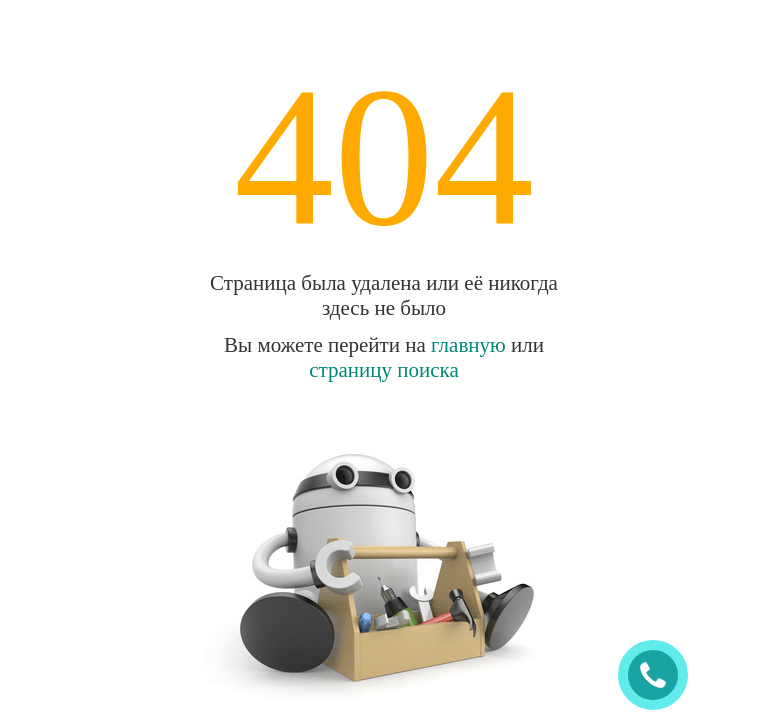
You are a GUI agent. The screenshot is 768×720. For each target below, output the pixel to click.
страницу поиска (384, 370)
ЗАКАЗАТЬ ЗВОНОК (661, 675)
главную (468, 345)
